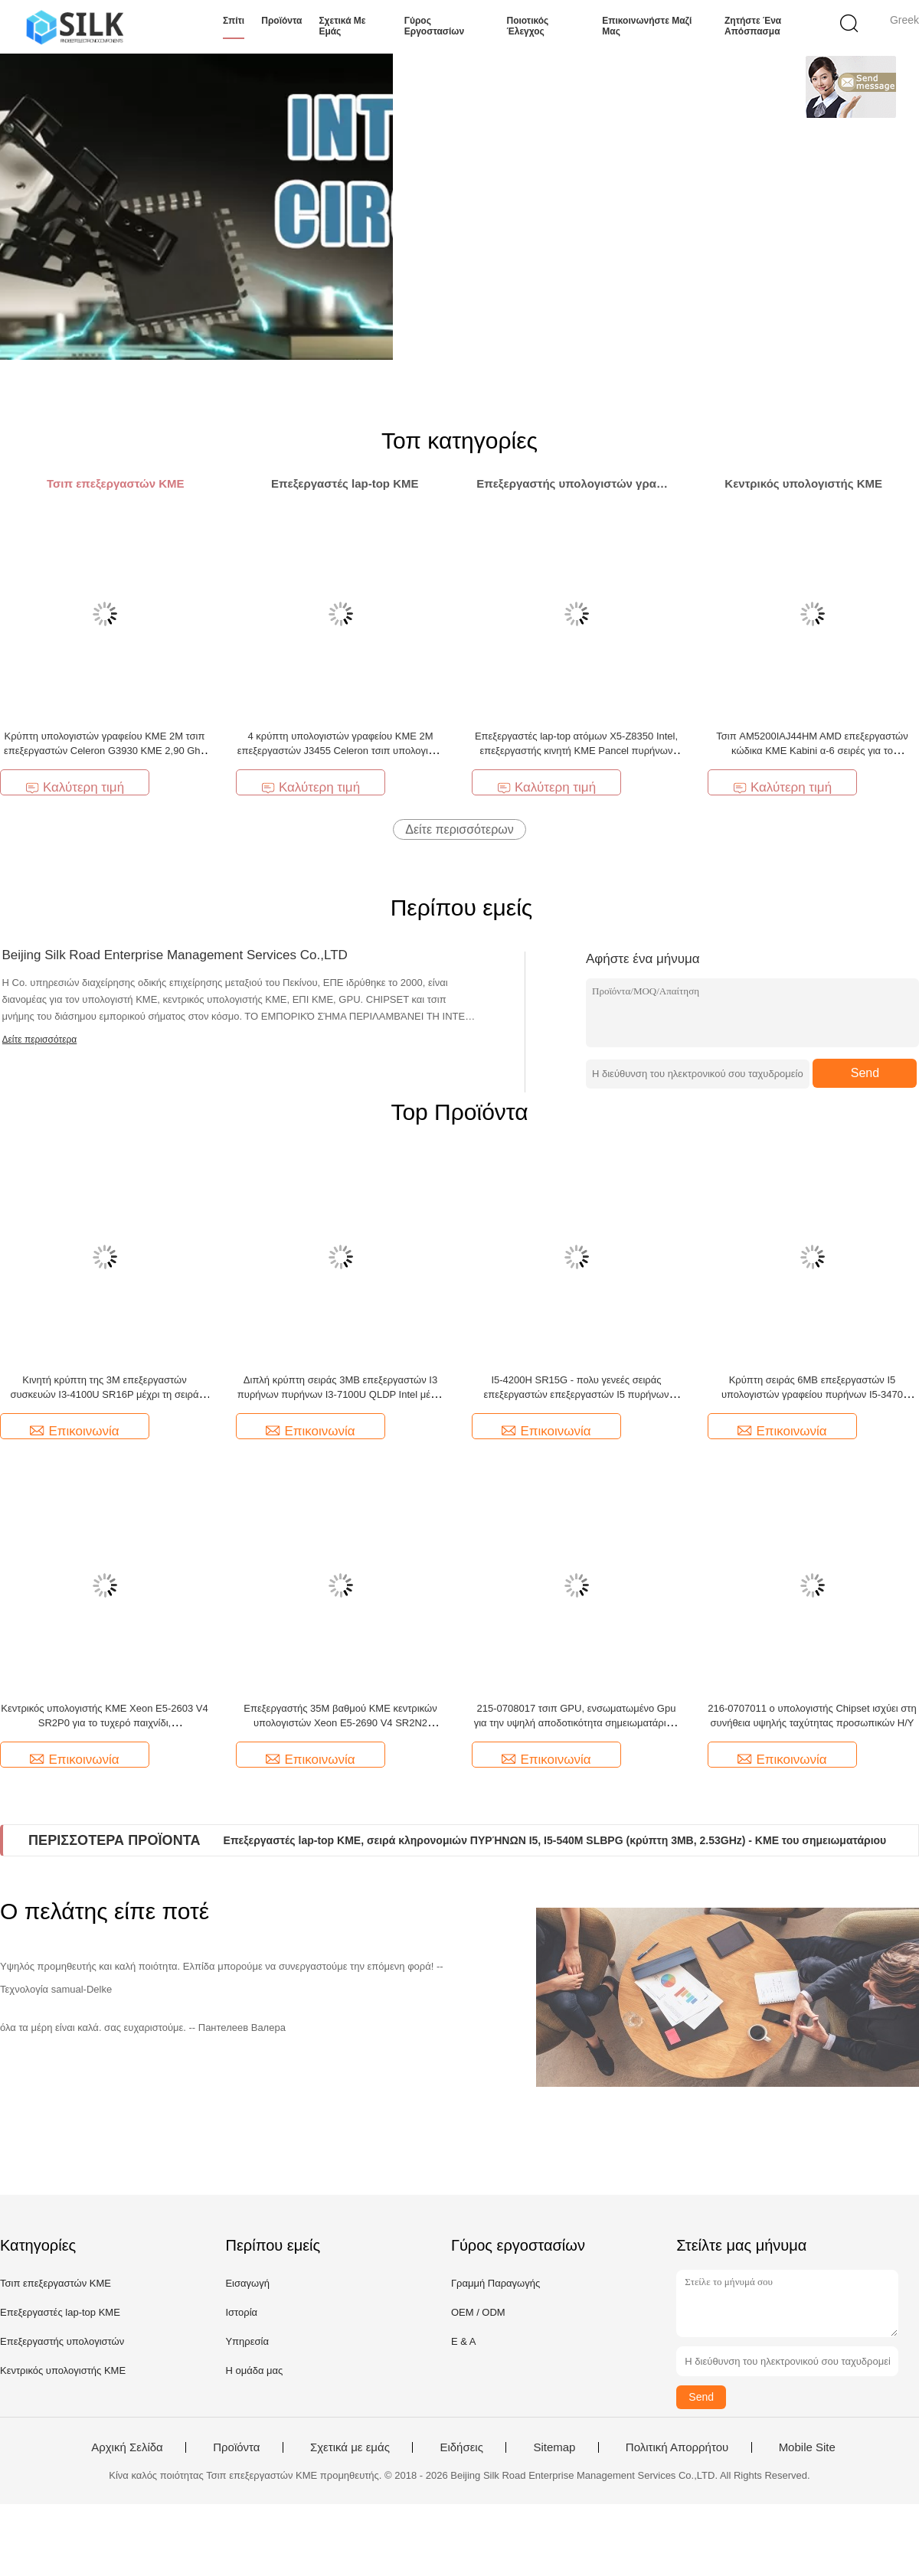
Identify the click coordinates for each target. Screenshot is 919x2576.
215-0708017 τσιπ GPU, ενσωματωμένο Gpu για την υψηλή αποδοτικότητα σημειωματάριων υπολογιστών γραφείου (576, 1723)
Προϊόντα (281, 20)
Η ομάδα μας (254, 2370)
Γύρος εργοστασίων (434, 26)
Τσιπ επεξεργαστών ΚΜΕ (55, 2283)
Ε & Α (463, 2341)
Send (865, 1072)
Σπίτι (233, 20)
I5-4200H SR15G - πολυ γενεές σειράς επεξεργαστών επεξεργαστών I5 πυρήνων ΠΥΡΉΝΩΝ (576, 1394)
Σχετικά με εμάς (342, 26)
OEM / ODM (478, 2312)
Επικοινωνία (74, 1431)
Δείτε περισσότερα (39, 1039)
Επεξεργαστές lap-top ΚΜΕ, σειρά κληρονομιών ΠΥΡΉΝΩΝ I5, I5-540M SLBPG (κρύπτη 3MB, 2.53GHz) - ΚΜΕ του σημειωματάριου (555, 1840)
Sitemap (554, 2447)
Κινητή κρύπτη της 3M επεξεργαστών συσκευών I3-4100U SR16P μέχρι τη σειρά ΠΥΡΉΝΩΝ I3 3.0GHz (104, 1394)
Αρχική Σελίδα (127, 2447)
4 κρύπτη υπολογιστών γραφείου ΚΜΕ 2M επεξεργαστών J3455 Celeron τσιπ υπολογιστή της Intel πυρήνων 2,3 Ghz (340, 750)
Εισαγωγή (247, 2283)
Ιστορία (241, 2312)
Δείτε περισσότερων (459, 829)
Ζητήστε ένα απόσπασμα (752, 26)
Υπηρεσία (247, 2341)
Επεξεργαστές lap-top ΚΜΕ (60, 2312)
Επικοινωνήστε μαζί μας (647, 26)
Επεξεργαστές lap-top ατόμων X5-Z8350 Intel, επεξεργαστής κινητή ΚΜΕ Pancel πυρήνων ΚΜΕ (576, 750)
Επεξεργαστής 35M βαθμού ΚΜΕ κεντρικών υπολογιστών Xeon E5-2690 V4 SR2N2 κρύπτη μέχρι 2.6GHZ (340, 1723)
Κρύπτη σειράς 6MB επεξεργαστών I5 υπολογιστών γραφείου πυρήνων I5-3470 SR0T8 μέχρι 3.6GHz (812, 1394)
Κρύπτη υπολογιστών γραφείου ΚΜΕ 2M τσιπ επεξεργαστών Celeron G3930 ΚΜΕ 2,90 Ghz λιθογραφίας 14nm (104, 750)
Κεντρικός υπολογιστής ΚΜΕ (63, 2370)
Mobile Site (807, 2447)
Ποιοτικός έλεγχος (527, 26)
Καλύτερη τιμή (74, 787)
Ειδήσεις (461, 2447)
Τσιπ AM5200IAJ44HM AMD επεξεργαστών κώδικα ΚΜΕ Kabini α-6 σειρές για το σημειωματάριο (812, 750)
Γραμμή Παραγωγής (495, 2283)
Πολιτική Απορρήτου (677, 2447)
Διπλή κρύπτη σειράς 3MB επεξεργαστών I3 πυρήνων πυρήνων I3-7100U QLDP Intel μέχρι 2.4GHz (340, 1394)
